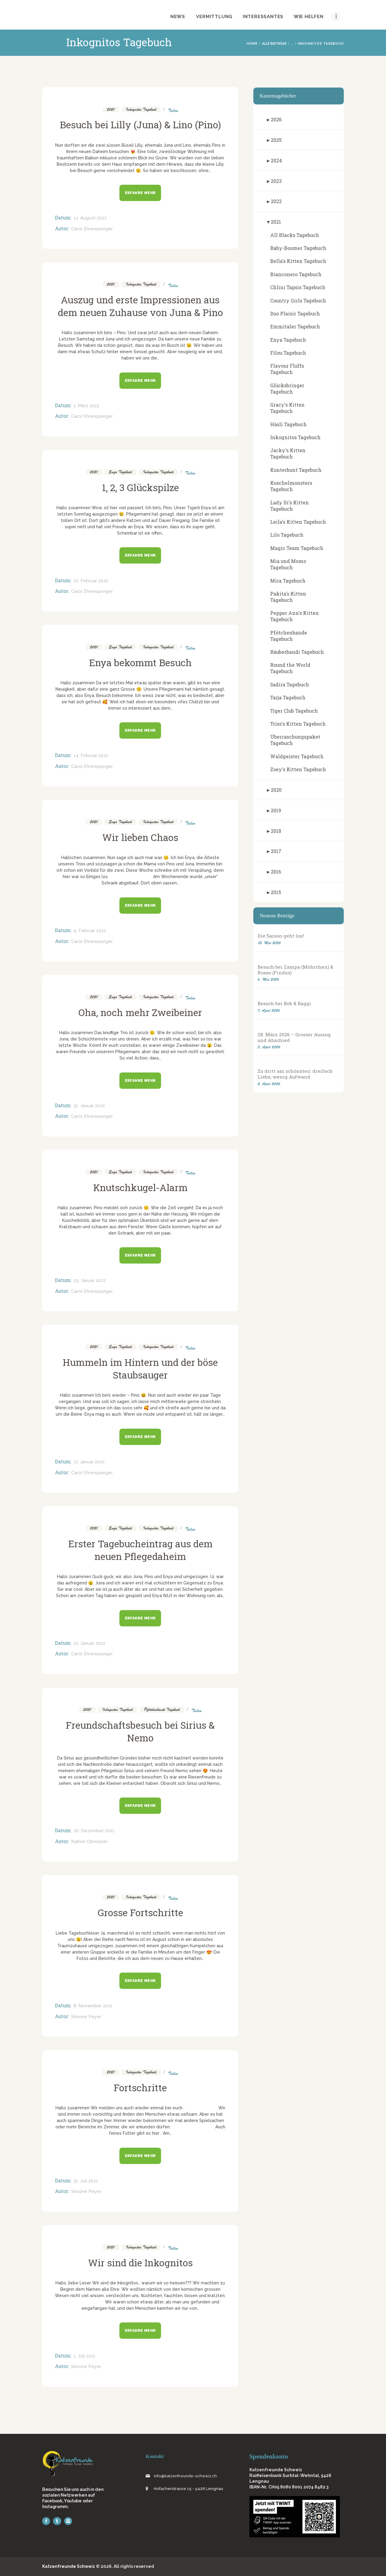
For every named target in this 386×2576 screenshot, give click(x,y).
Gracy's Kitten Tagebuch (287, 407)
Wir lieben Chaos (140, 837)
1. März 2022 (86, 405)
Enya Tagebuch (120, 472)
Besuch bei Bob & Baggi (284, 1003)
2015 (276, 892)
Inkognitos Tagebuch (141, 109)
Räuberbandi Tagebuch (297, 652)
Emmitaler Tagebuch (295, 326)
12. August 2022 (90, 218)
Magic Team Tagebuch (296, 548)
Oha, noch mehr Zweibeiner (140, 1012)
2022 (276, 201)
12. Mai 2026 (269, 942)
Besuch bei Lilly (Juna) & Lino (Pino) (140, 124)
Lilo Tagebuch (286, 535)
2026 (276, 119)
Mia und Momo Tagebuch (288, 564)
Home (252, 43)
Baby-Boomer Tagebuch (298, 248)
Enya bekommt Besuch (140, 662)
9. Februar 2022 (90, 930)
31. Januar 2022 (89, 1105)
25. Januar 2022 (90, 1280)
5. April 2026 (269, 1047)
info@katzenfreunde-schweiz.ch (185, 2476)
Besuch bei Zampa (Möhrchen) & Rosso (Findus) (295, 969)
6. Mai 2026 (268, 979)
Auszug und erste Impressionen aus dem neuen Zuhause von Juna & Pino (140, 306)
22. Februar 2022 (91, 580)
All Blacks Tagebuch (294, 235)
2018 (276, 831)
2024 (276, 160)
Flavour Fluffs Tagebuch (287, 369)
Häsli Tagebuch (288, 424)
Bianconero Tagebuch (295, 274)
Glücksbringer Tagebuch (287, 388)
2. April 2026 (269, 1083)
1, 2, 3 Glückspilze (140, 487)
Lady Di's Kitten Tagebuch (289, 505)
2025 (276, 140)
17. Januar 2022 (89, 1462)
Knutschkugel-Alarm (140, 1187)
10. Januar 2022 (89, 1643)
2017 (276, 851)
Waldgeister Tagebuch (297, 756)
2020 (276, 790)
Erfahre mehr (140, 193)
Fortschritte (140, 2087)
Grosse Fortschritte (140, 1912)
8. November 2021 (93, 2006)
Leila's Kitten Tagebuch (298, 522)
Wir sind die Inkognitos (140, 2262)
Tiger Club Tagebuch (294, 711)
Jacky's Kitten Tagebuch (287, 453)
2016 (276, 871)
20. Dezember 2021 (94, 1830)
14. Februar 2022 (91, 755)
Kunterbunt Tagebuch (295, 470)
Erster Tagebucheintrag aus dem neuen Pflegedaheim (140, 1550)
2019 (276, 810)
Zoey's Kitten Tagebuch (298, 769)
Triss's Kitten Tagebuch (298, 724)
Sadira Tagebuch (289, 684)
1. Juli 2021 (85, 2356)
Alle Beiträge (274, 43)
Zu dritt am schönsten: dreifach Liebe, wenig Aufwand (295, 1073)
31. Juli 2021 (86, 2181)
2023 (276, 181)
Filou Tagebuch (288, 353)
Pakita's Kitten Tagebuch (288, 596)
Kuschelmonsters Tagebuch (291, 486)
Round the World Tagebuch (290, 668)
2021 (111, 109)
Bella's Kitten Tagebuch (298, 261)
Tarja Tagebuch (287, 697)
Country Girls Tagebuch (298, 300)
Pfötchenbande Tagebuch (162, 1709)
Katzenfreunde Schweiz (68, 2566)
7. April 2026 (269, 1010)
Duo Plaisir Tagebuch (295, 313)
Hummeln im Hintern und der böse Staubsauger (140, 1368)
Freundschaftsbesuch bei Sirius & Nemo (140, 1731)
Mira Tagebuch (287, 580)
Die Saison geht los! (281, 936)
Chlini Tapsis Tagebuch (297, 287)
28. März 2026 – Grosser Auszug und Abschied (294, 1037)
